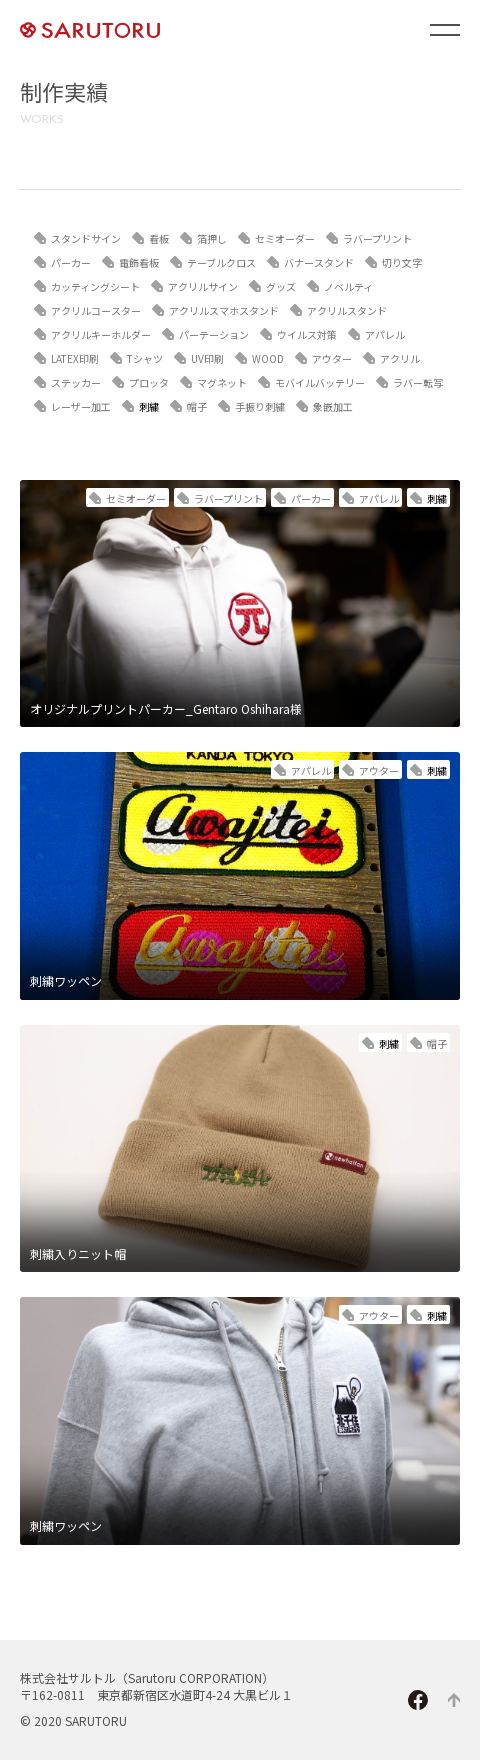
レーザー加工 (81, 406)
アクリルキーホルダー (101, 334)
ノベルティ (348, 286)
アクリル (400, 358)
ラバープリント (377, 238)
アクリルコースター (96, 310)
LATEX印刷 (75, 358)
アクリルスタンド (347, 310)
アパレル (385, 334)
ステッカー (76, 382)
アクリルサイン (203, 286)
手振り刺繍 (260, 406)
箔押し (212, 238)
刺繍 (149, 406)
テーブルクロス (221, 262)
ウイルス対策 (307, 334)
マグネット (222, 382)
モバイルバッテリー (320, 382)
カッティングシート (95, 286)
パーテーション (214, 334)
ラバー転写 (418, 382)
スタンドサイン (86, 238)
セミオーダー (285, 238)
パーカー (71, 262)
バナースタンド (319, 262)
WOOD (268, 358)
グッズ (281, 286)
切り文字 (402, 262)
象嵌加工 (333, 406)
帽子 (197, 406)
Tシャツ (145, 358)
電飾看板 (139, 262)
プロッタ (149, 382)
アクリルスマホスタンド (224, 310)
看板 (159, 238)
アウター (332, 358)
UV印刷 (207, 358)
